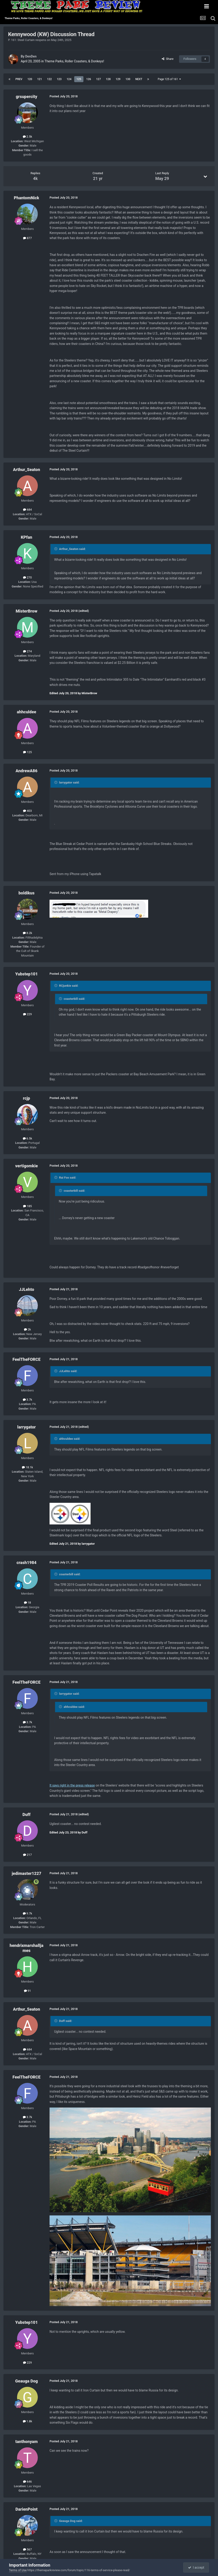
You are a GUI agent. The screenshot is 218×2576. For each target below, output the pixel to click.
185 (27, 1206)
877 (27, 238)
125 (79, 79)
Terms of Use (18, 2570)
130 (128, 79)
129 (118, 79)
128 (108, 79)
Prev (18, 79)
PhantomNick (26, 197)
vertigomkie (26, 1165)
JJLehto (26, 1289)
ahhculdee (26, 711)
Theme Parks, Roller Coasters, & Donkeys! (74, 61)
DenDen (30, 56)
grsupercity (26, 96)
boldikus (26, 892)
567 (27, 2549)
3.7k (27, 1399)
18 (27, 1602)
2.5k (27, 136)
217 (27, 1854)
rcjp (26, 1098)
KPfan (26, 537)
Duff (27, 1814)
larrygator (26, 1427)
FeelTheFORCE (26, 1359)
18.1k (27, 1467)
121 (39, 79)
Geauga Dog (26, 2381)
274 (27, 651)
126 (88, 79)
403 (27, 810)
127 (98, 79)
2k (27, 1329)
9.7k (27, 1913)
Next (138, 79)
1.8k (27, 2421)
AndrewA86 (27, 770)
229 (27, 1014)
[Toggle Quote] (56, 549)
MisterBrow (26, 611)
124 (69, 79)
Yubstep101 (26, 973)
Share (168, 59)
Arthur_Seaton (26, 469)
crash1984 (27, 1562)
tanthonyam (26, 2441)
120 (29, 79)
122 (49, 79)
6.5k (27, 1138)
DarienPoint (26, 2509)
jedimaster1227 (26, 1873)
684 (27, 509)
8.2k (27, 933)
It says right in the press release (72, 1785)
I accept (196, 2567)
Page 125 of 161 (169, 79)
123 (59, 79)
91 (27, 1990)
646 (27, 2481)
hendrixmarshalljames (26, 1948)
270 (27, 577)
